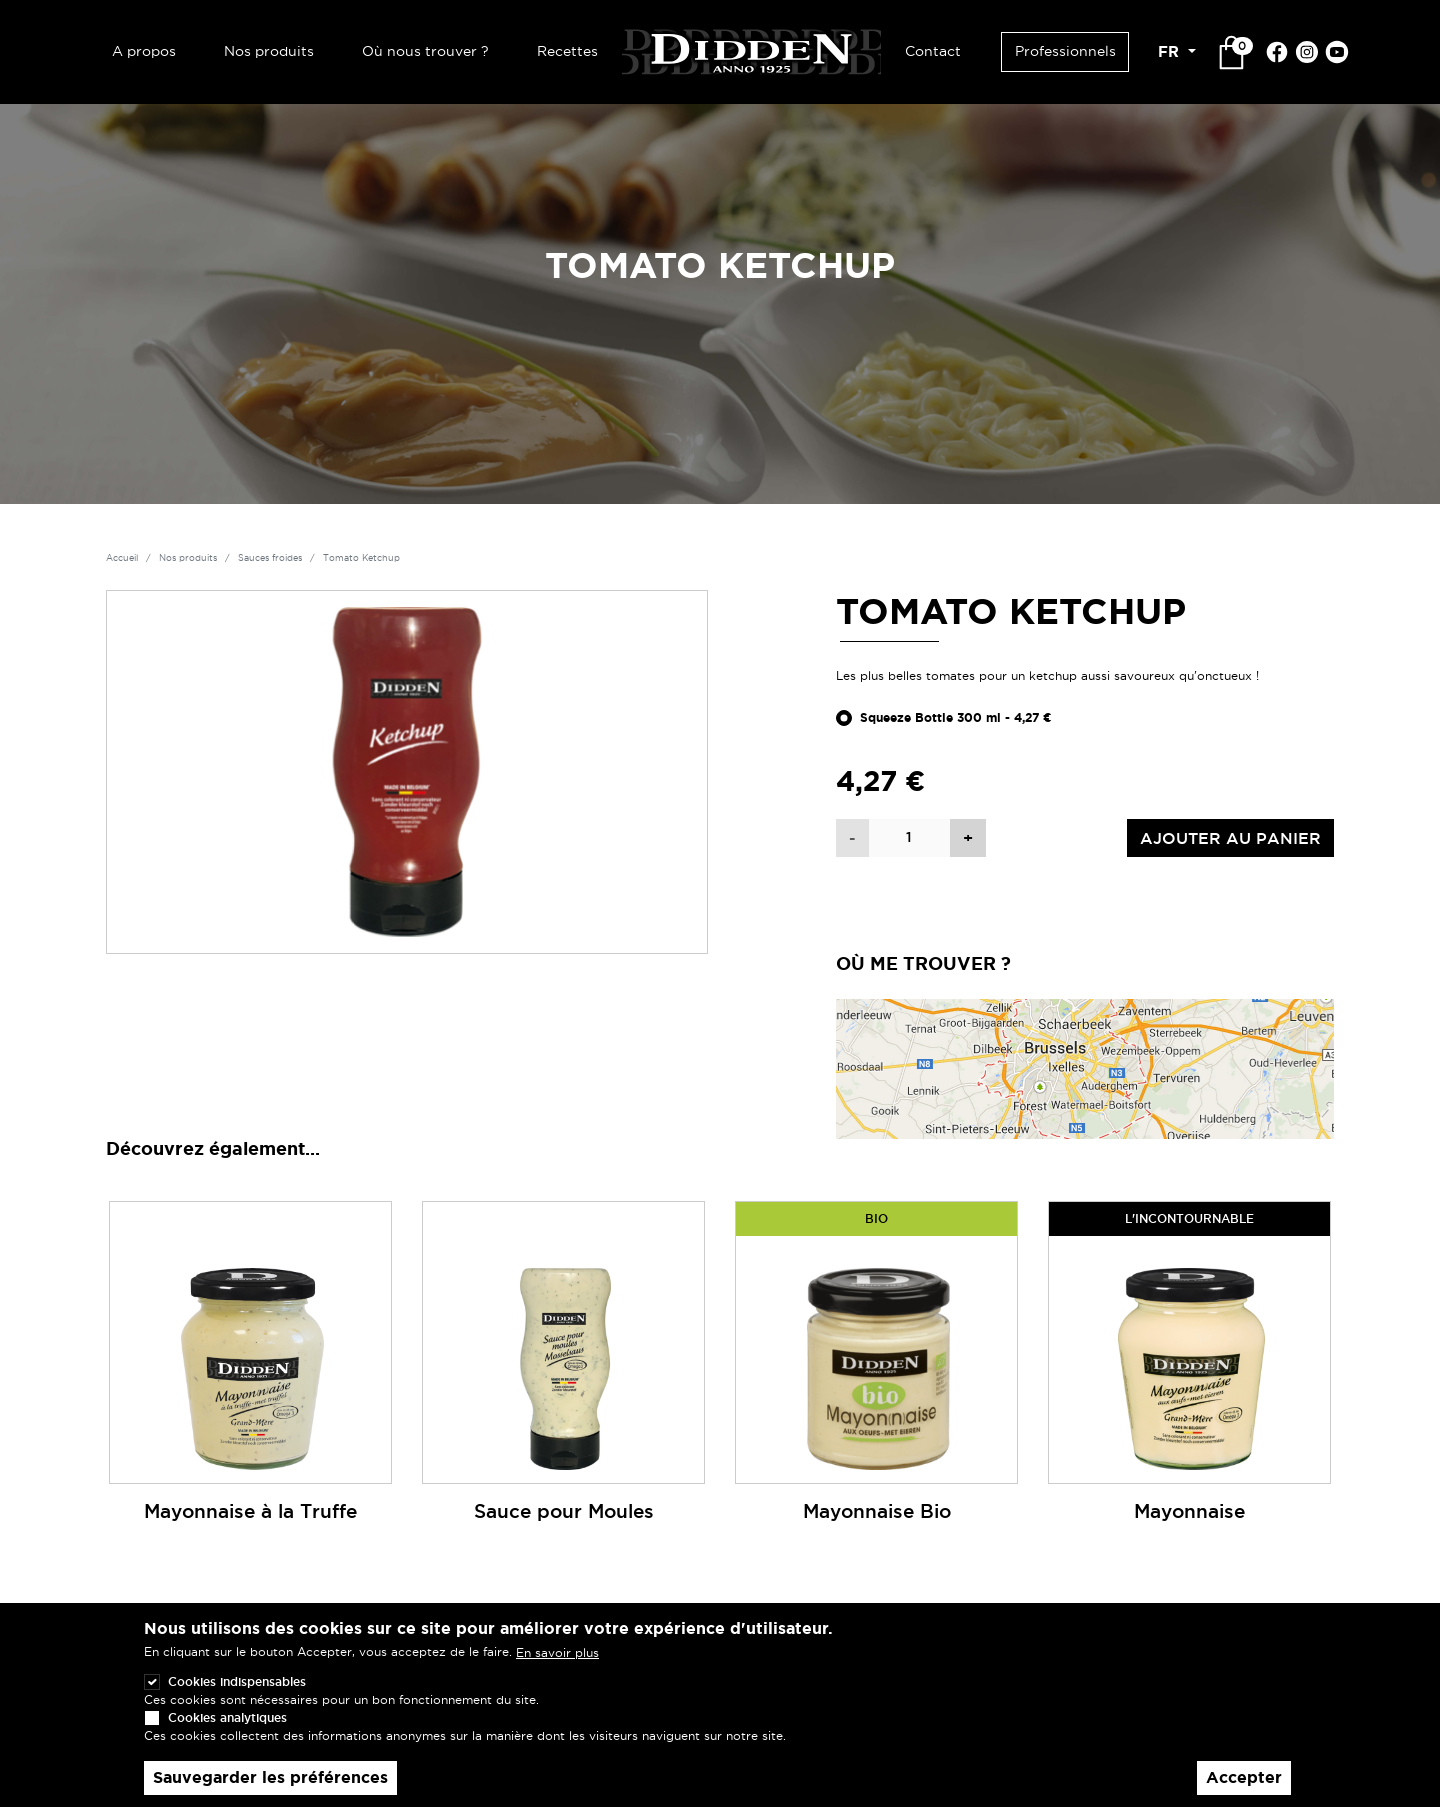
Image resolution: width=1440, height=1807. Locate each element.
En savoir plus (557, 1652)
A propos (144, 51)
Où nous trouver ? (425, 51)
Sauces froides (270, 558)
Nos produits (269, 51)
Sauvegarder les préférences (270, 1777)
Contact (933, 51)
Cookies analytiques (227, 1717)
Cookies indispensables (237, 1681)
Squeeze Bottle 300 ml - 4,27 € (956, 718)
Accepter (1244, 1777)
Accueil (122, 558)
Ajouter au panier (1230, 838)
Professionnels (1065, 51)
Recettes (567, 51)
